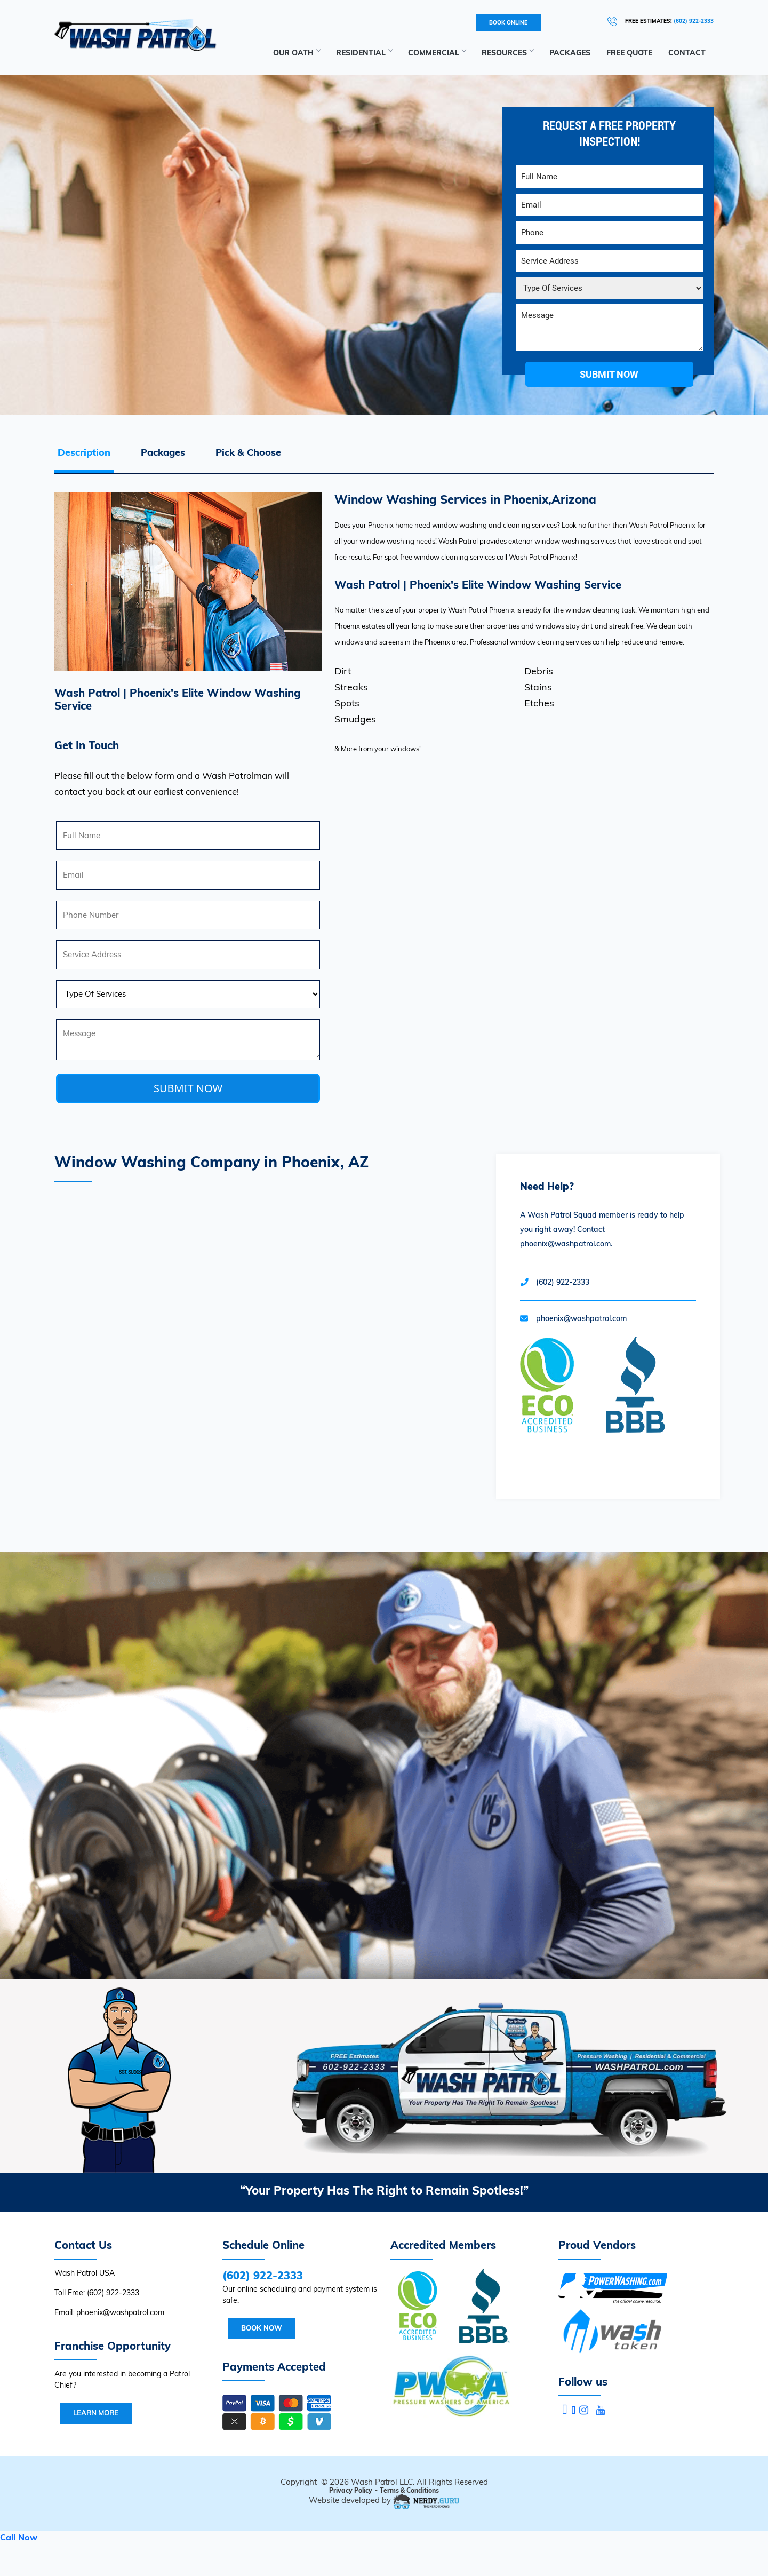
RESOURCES (507, 53)
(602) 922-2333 (694, 21)
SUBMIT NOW (188, 1088)
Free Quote (629, 53)
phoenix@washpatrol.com (581, 1318)
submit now (609, 374)
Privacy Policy (350, 2490)
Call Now (18, 2537)
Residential (364, 53)
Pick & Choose (248, 452)
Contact (687, 53)
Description (84, 452)
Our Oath (296, 53)
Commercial (437, 53)
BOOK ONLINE (508, 22)
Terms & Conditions (409, 2490)
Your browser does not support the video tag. (384, 1765)
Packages (569, 53)
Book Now (261, 2328)
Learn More (95, 2412)
